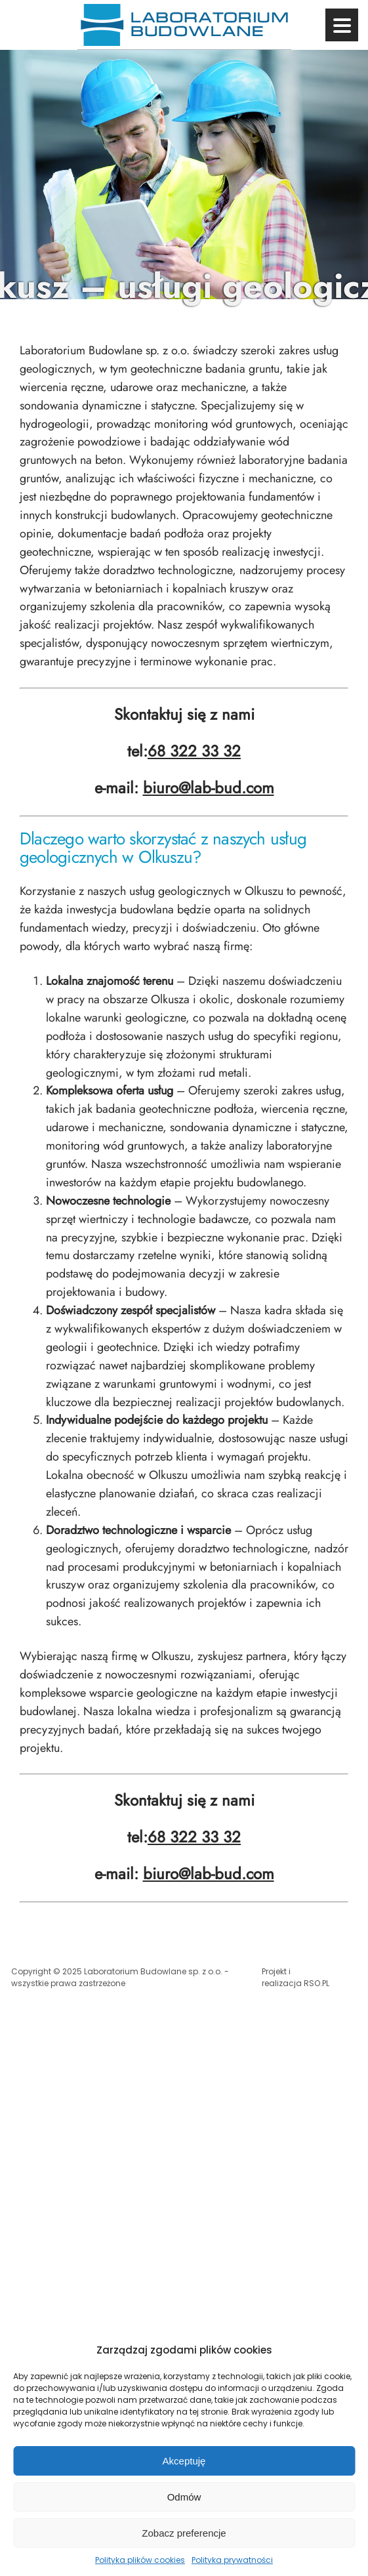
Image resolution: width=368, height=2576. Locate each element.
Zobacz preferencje (184, 2533)
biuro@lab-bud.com (208, 788)
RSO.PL (316, 1983)
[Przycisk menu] (342, 25)
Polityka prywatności (232, 2560)
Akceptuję (184, 2460)
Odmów (184, 2497)
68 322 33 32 (194, 751)
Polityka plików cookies (140, 2560)
